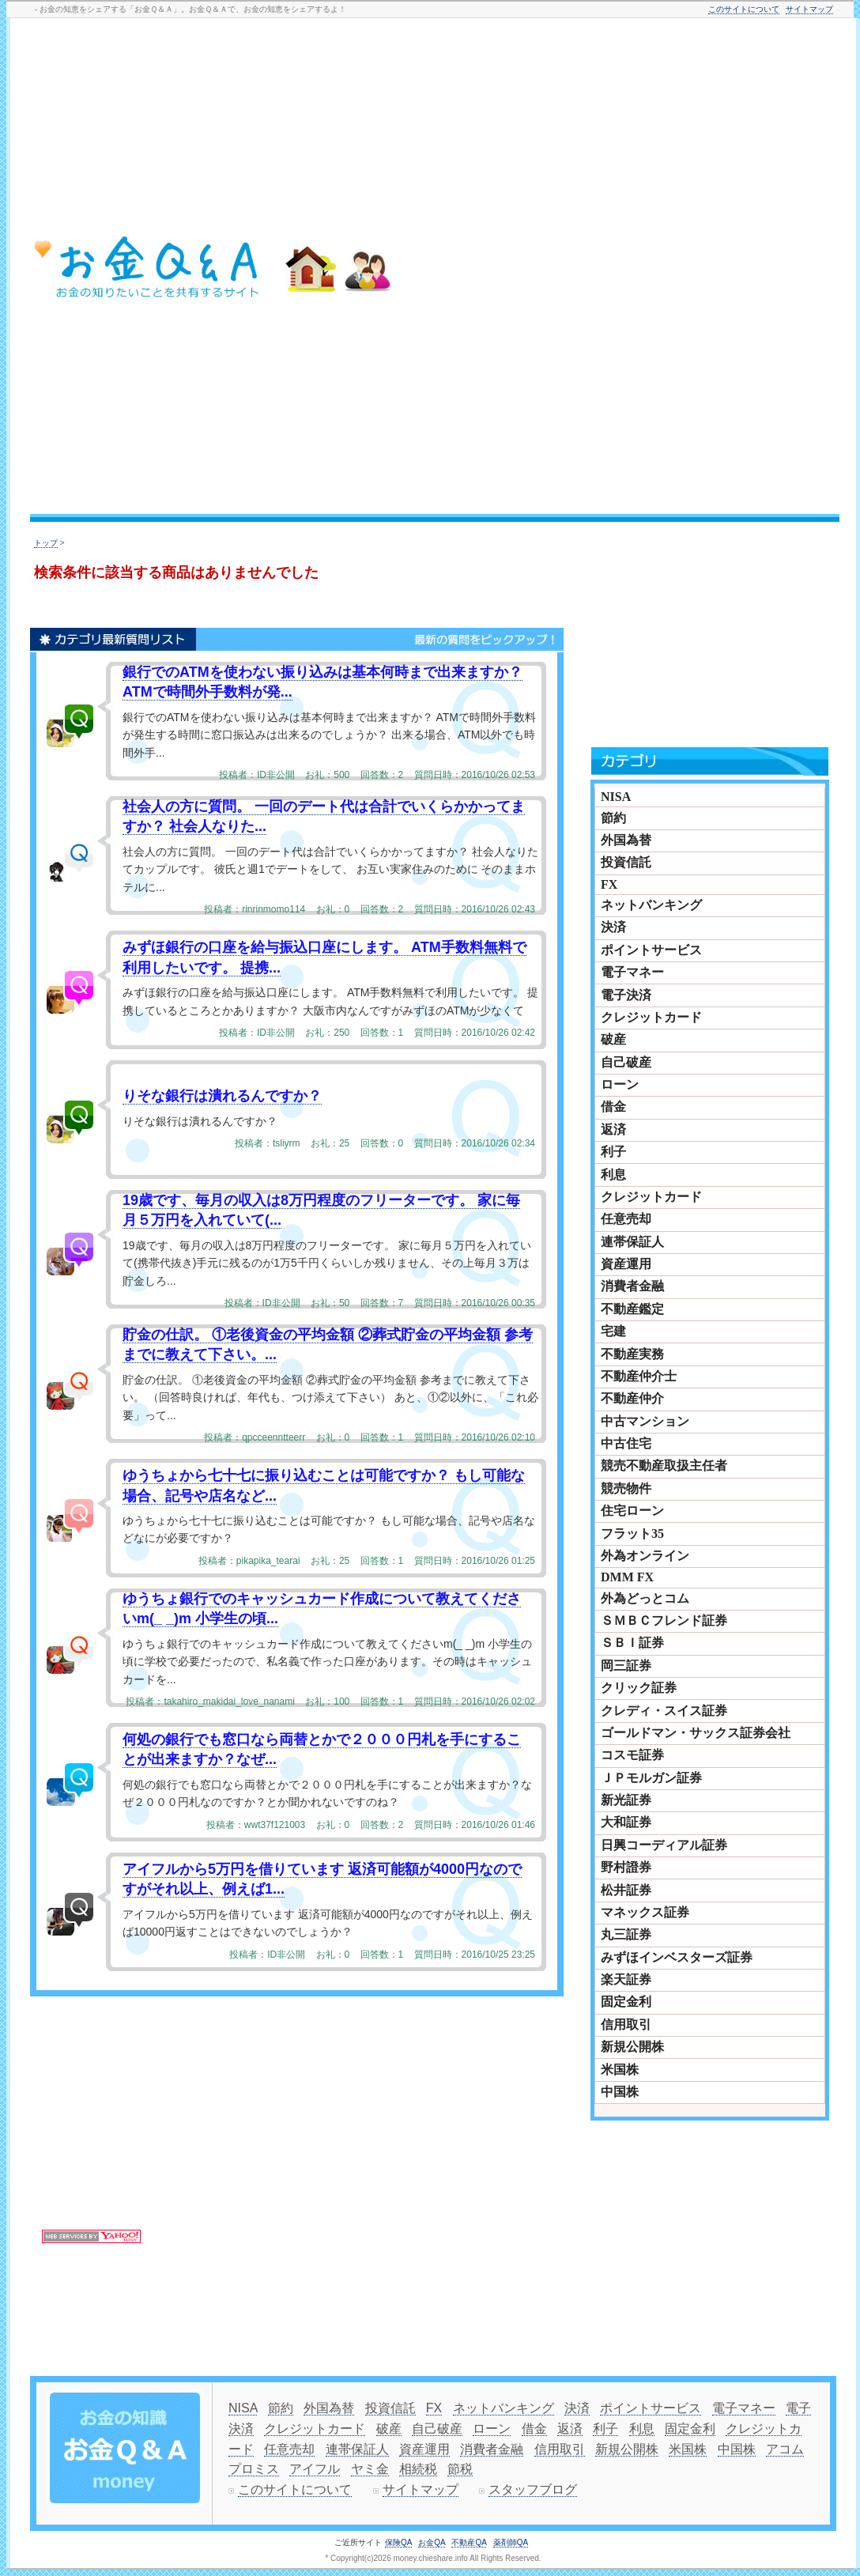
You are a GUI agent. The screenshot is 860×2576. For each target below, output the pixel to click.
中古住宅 (626, 1443)
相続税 (418, 2469)
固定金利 (626, 2001)
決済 (613, 927)
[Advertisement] (752, 269)
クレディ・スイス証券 (664, 1710)
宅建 (613, 1331)
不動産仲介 (632, 1398)
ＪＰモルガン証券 (651, 1778)
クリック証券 (639, 1687)
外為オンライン (645, 1555)
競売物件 (626, 1488)
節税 (460, 2469)
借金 (613, 1106)
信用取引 (626, 2024)
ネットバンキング (651, 905)
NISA (616, 796)
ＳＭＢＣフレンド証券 (664, 1620)
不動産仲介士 (639, 1376)
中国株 (620, 2091)
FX (609, 884)
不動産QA (468, 2542)
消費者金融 (632, 1286)
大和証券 (626, 1822)
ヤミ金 (370, 2469)
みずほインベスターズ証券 (676, 1957)
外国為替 (626, 840)
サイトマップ (809, 9)
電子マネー (632, 972)
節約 (613, 818)
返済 (613, 1129)
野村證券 (626, 1867)
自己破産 (626, 1062)
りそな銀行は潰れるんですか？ (222, 1096)
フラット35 (632, 1533)
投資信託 (626, 862)
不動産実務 (632, 1354)
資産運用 (626, 1264)
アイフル (314, 2469)
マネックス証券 (645, 1912)
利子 (613, 1151)
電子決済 (626, 995)
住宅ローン (632, 1510)
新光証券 (626, 1800)
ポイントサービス (651, 950)
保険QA (398, 2542)
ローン (620, 1084)
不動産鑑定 (632, 1309)
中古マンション (645, 1421)
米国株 (620, 2069)
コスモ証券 (632, 1755)
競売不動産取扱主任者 (664, 1465)
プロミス (253, 2469)
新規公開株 (632, 2046)
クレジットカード (651, 1017)
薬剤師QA (510, 2542)
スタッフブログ (532, 2489)
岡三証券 (626, 1665)
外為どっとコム (645, 1598)
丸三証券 (626, 1934)
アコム (785, 2449)
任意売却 (626, 1219)
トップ (46, 542)
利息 (613, 1174)
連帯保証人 (632, 1241)
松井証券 (626, 1890)
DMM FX (627, 1577)
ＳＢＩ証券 (632, 1642)
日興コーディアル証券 (664, 1845)
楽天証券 (626, 1979)
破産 (613, 1039)
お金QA (431, 2542)
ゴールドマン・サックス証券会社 (695, 1732)
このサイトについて (743, 9)
